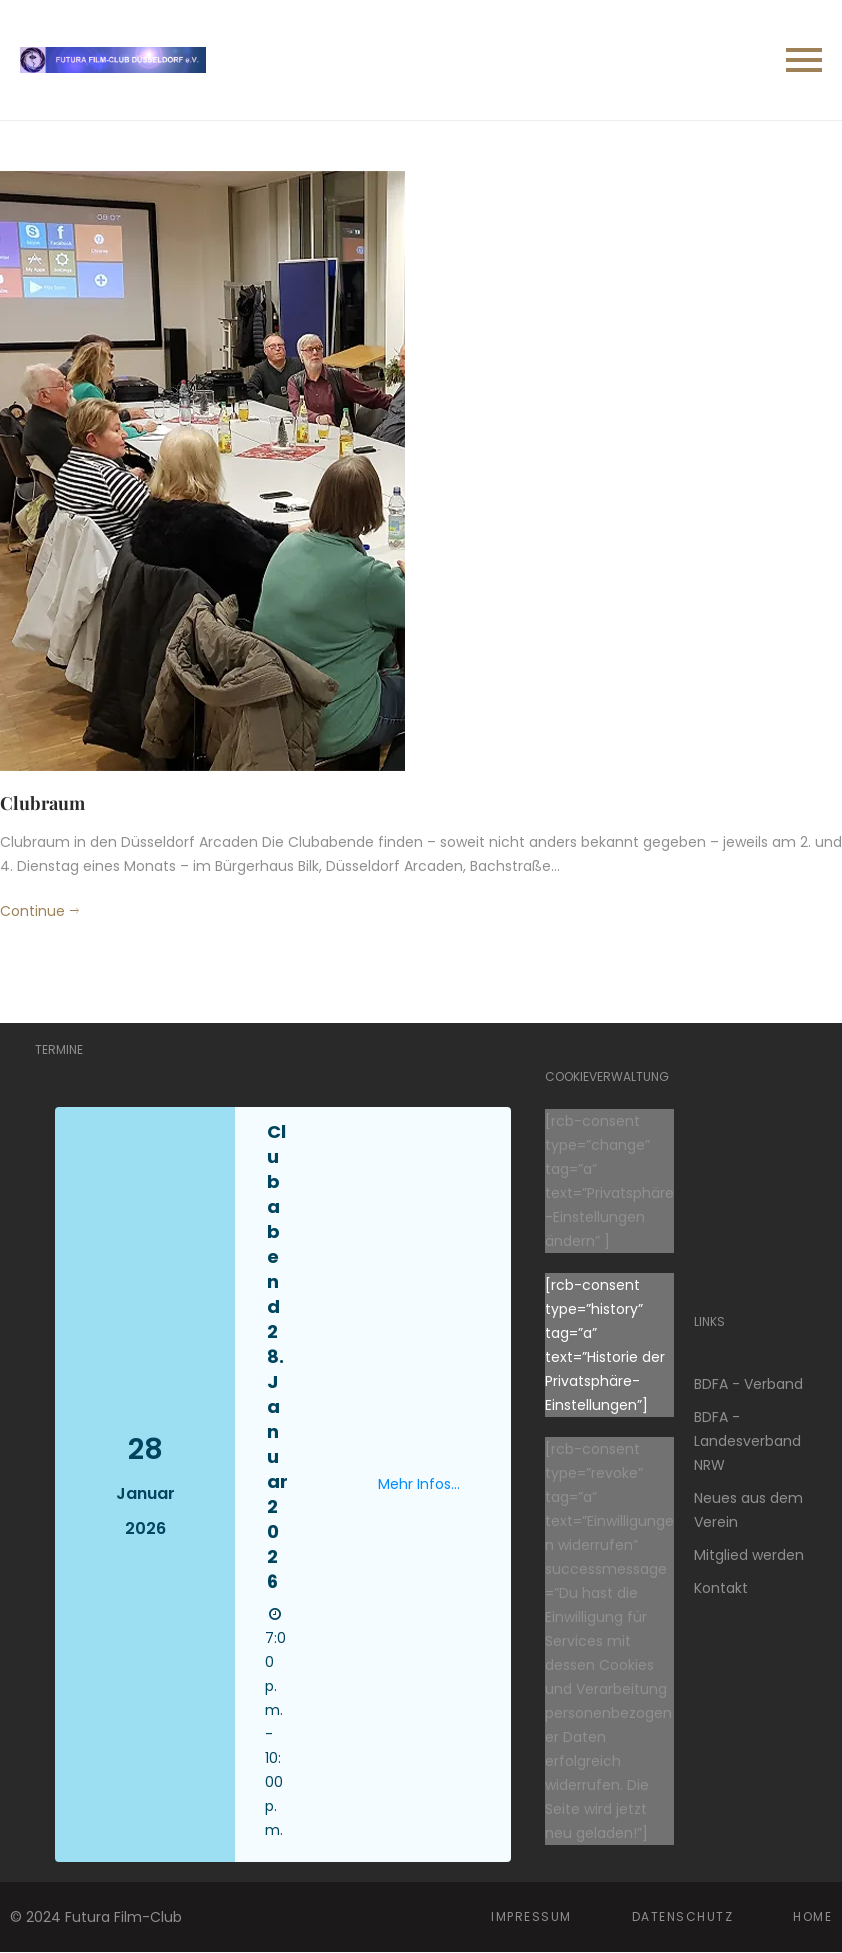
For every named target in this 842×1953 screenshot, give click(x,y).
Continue (32, 911)
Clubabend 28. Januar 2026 (277, 1356)
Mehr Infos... (419, 1484)
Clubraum (42, 803)
